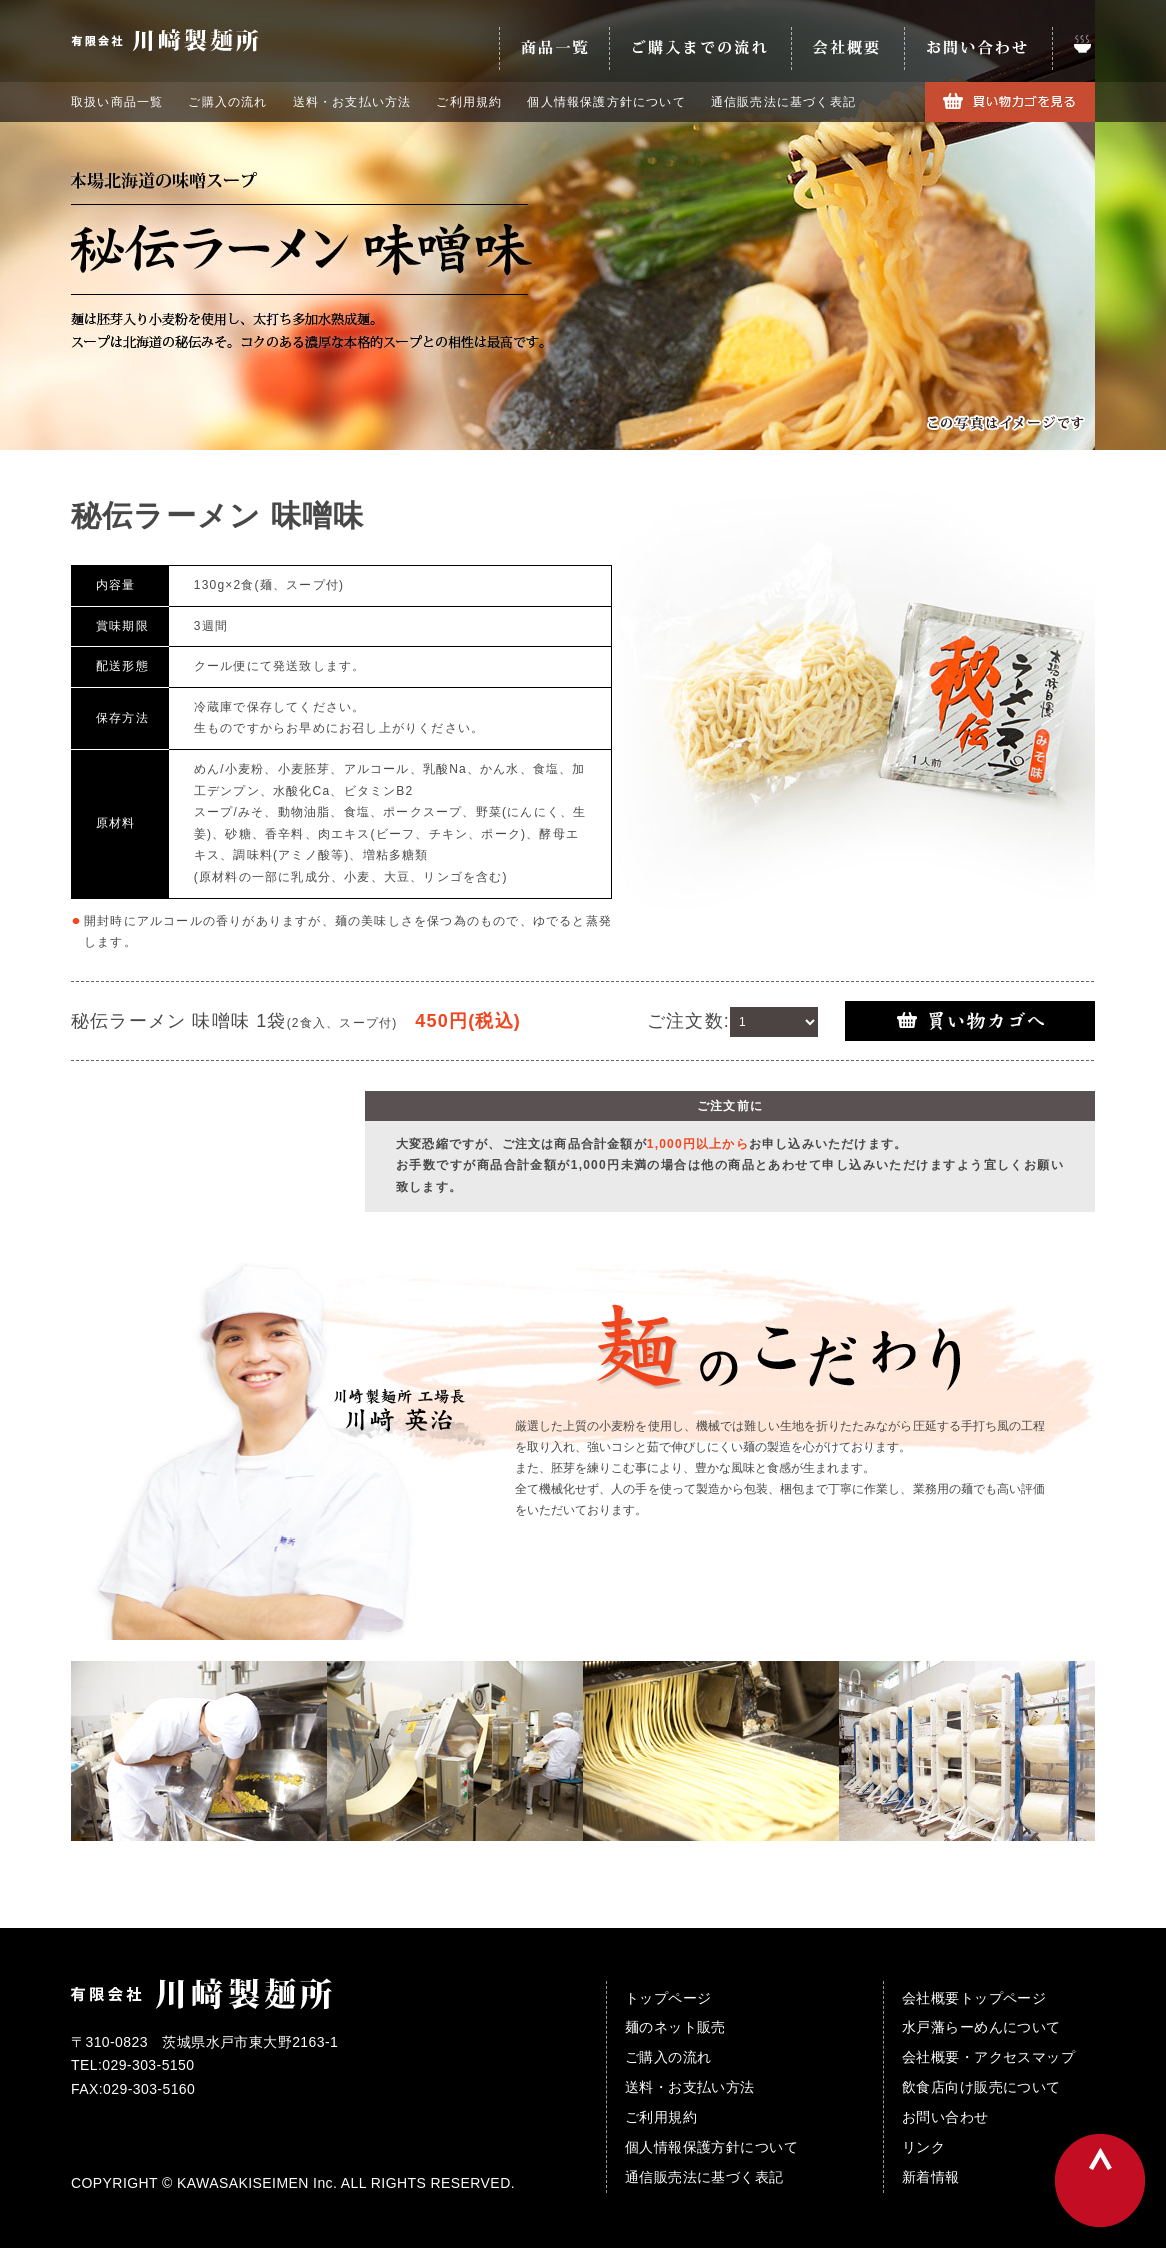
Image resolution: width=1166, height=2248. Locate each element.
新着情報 (931, 2177)
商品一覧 (554, 48)
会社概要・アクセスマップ (988, 2057)
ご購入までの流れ (700, 48)
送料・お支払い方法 (352, 102)
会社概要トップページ (974, 1998)
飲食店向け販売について (981, 2087)
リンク (923, 2147)
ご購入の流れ (227, 102)
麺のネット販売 (675, 2027)
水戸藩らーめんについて (981, 2027)
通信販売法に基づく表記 (783, 102)
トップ (1073, 48)
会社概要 (847, 48)
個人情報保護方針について (606, 102)
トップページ (668, 1998)
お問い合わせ (978, 48)
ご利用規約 (469, 102)
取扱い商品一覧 (117, 102)
